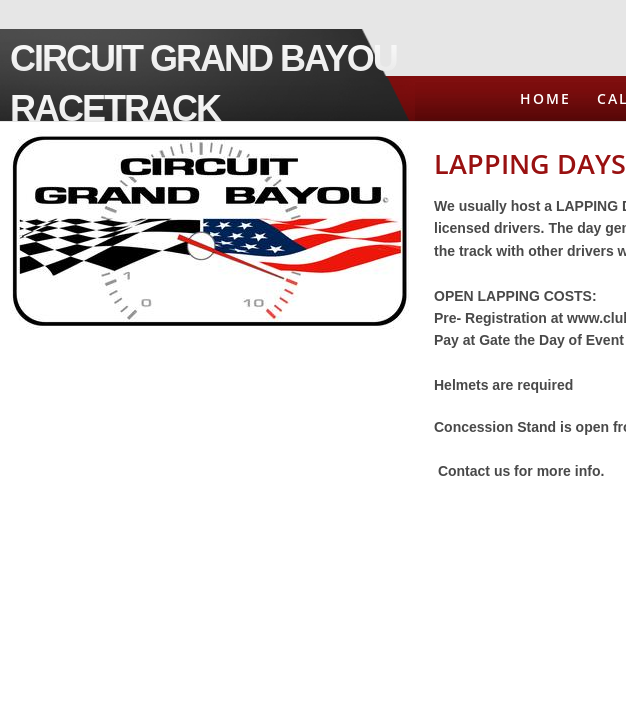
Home (545, 98)
